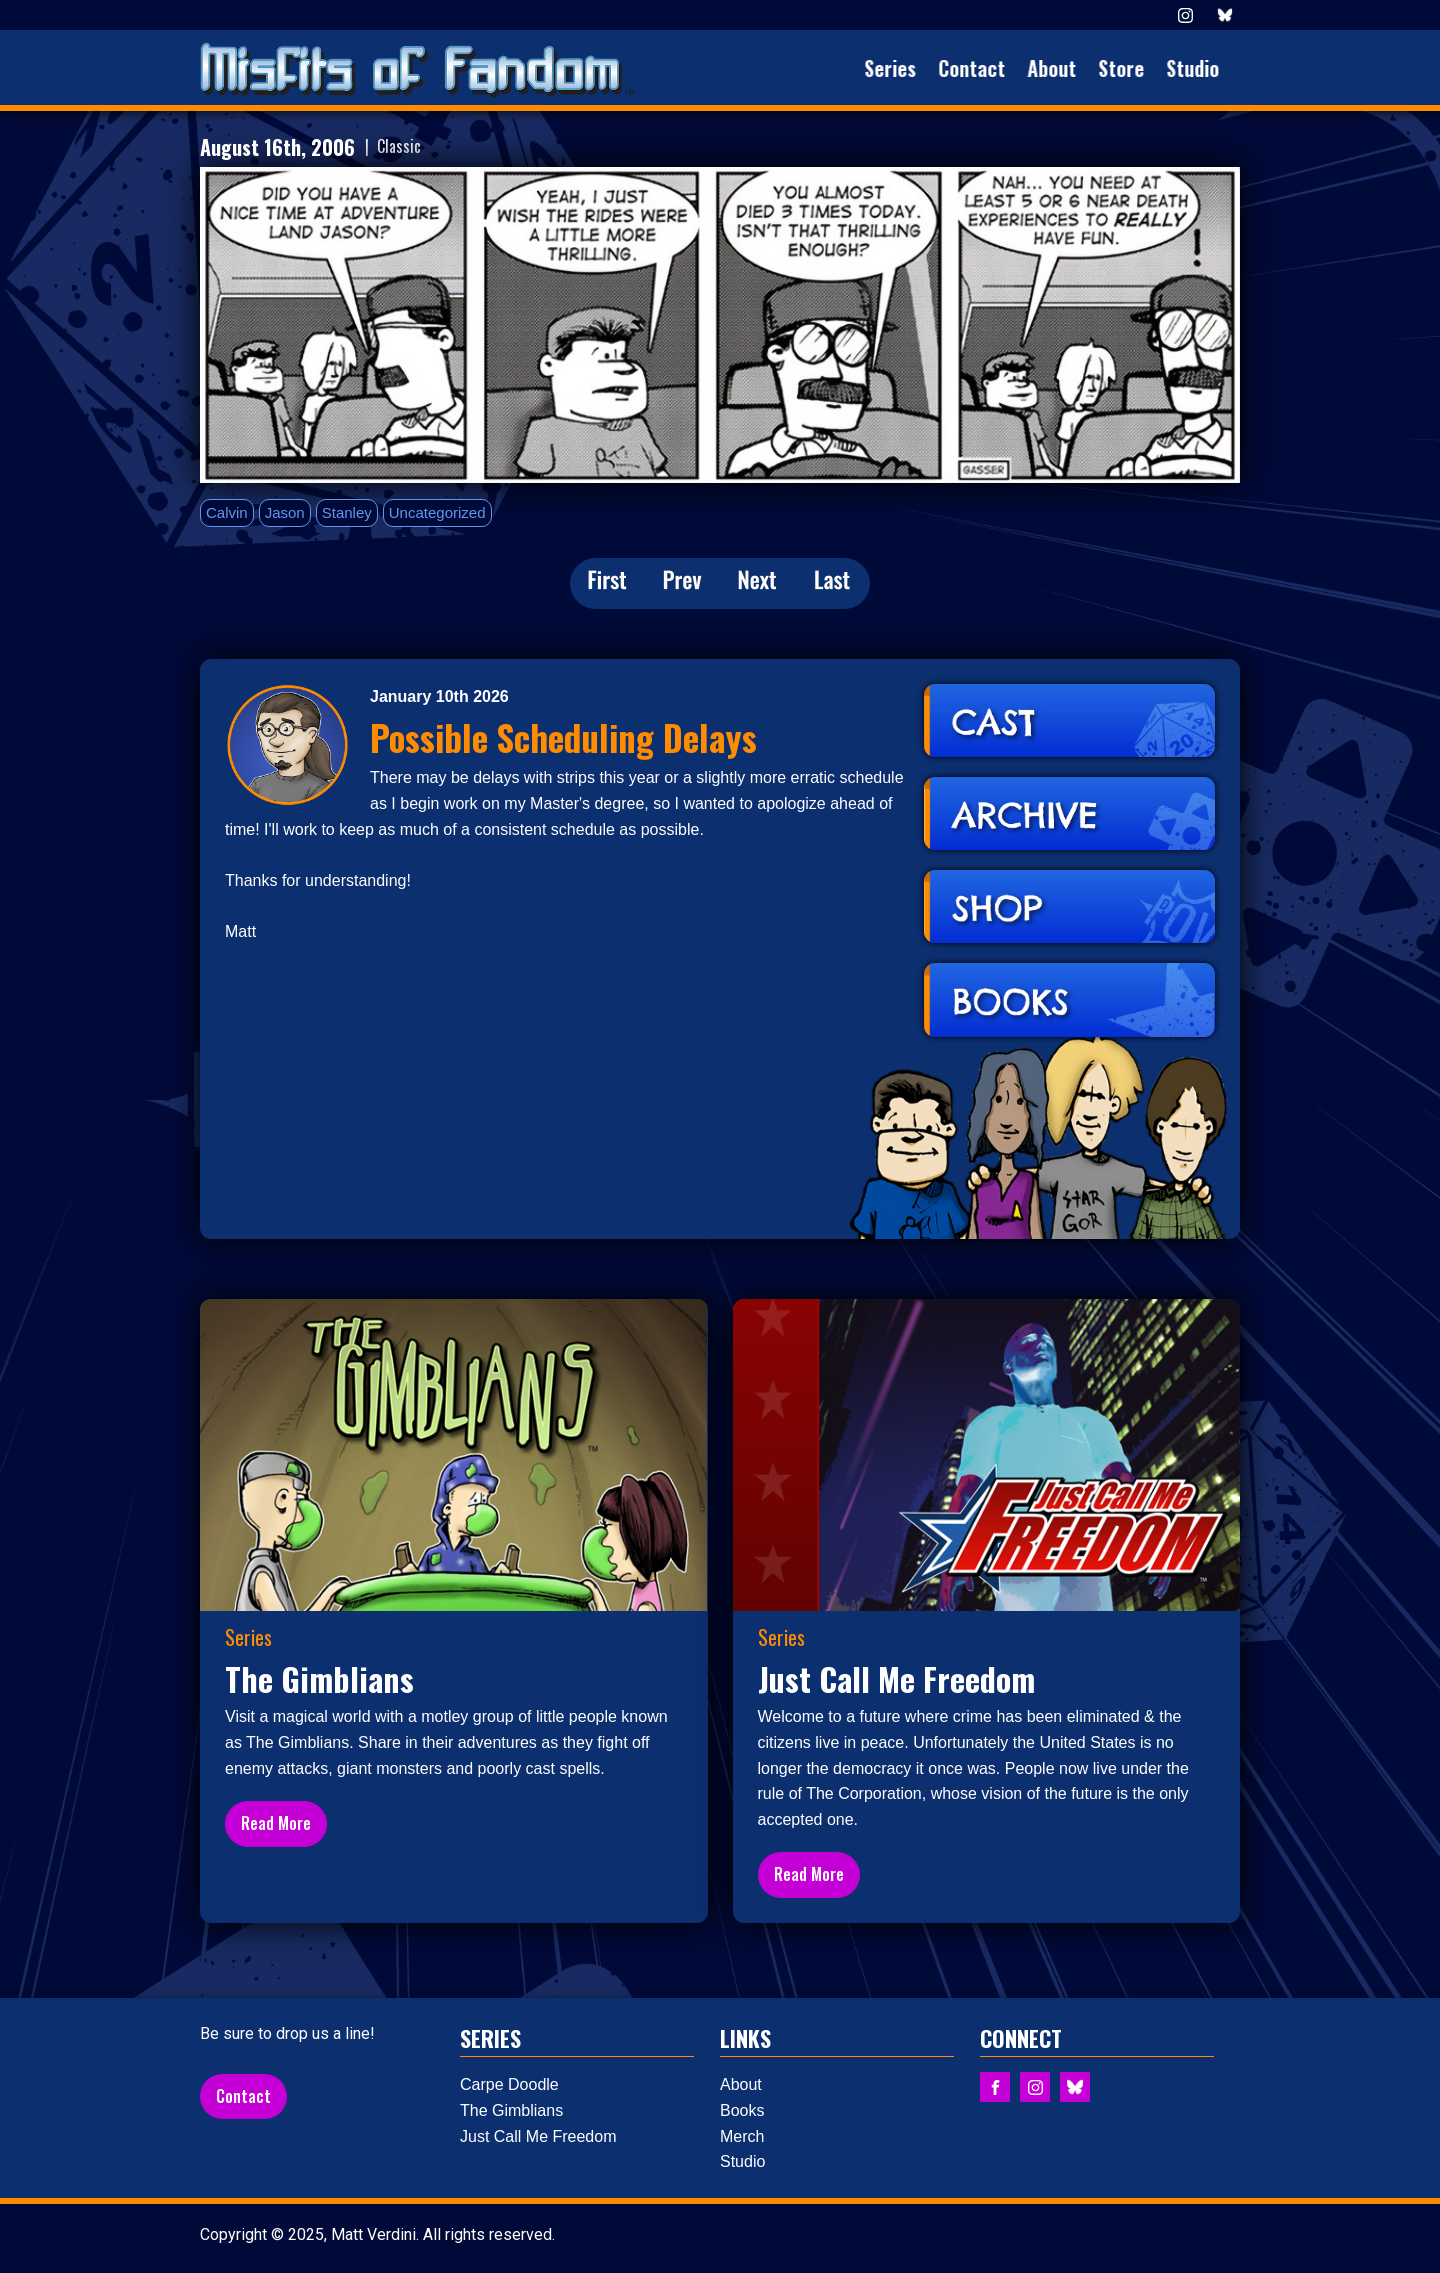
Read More (276, 1823)
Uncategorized (437, 512)
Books (742, 2110)
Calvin (227, 512)
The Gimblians (511, 2110)
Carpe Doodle (509, 2084)
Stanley (347, 512)
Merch (742, 2136)
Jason (285, 512)
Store (1131, 68)
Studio (1202, 68)
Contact (981, 68)
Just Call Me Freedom (538, 2136)
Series (900, 68)
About (1061, 68)
